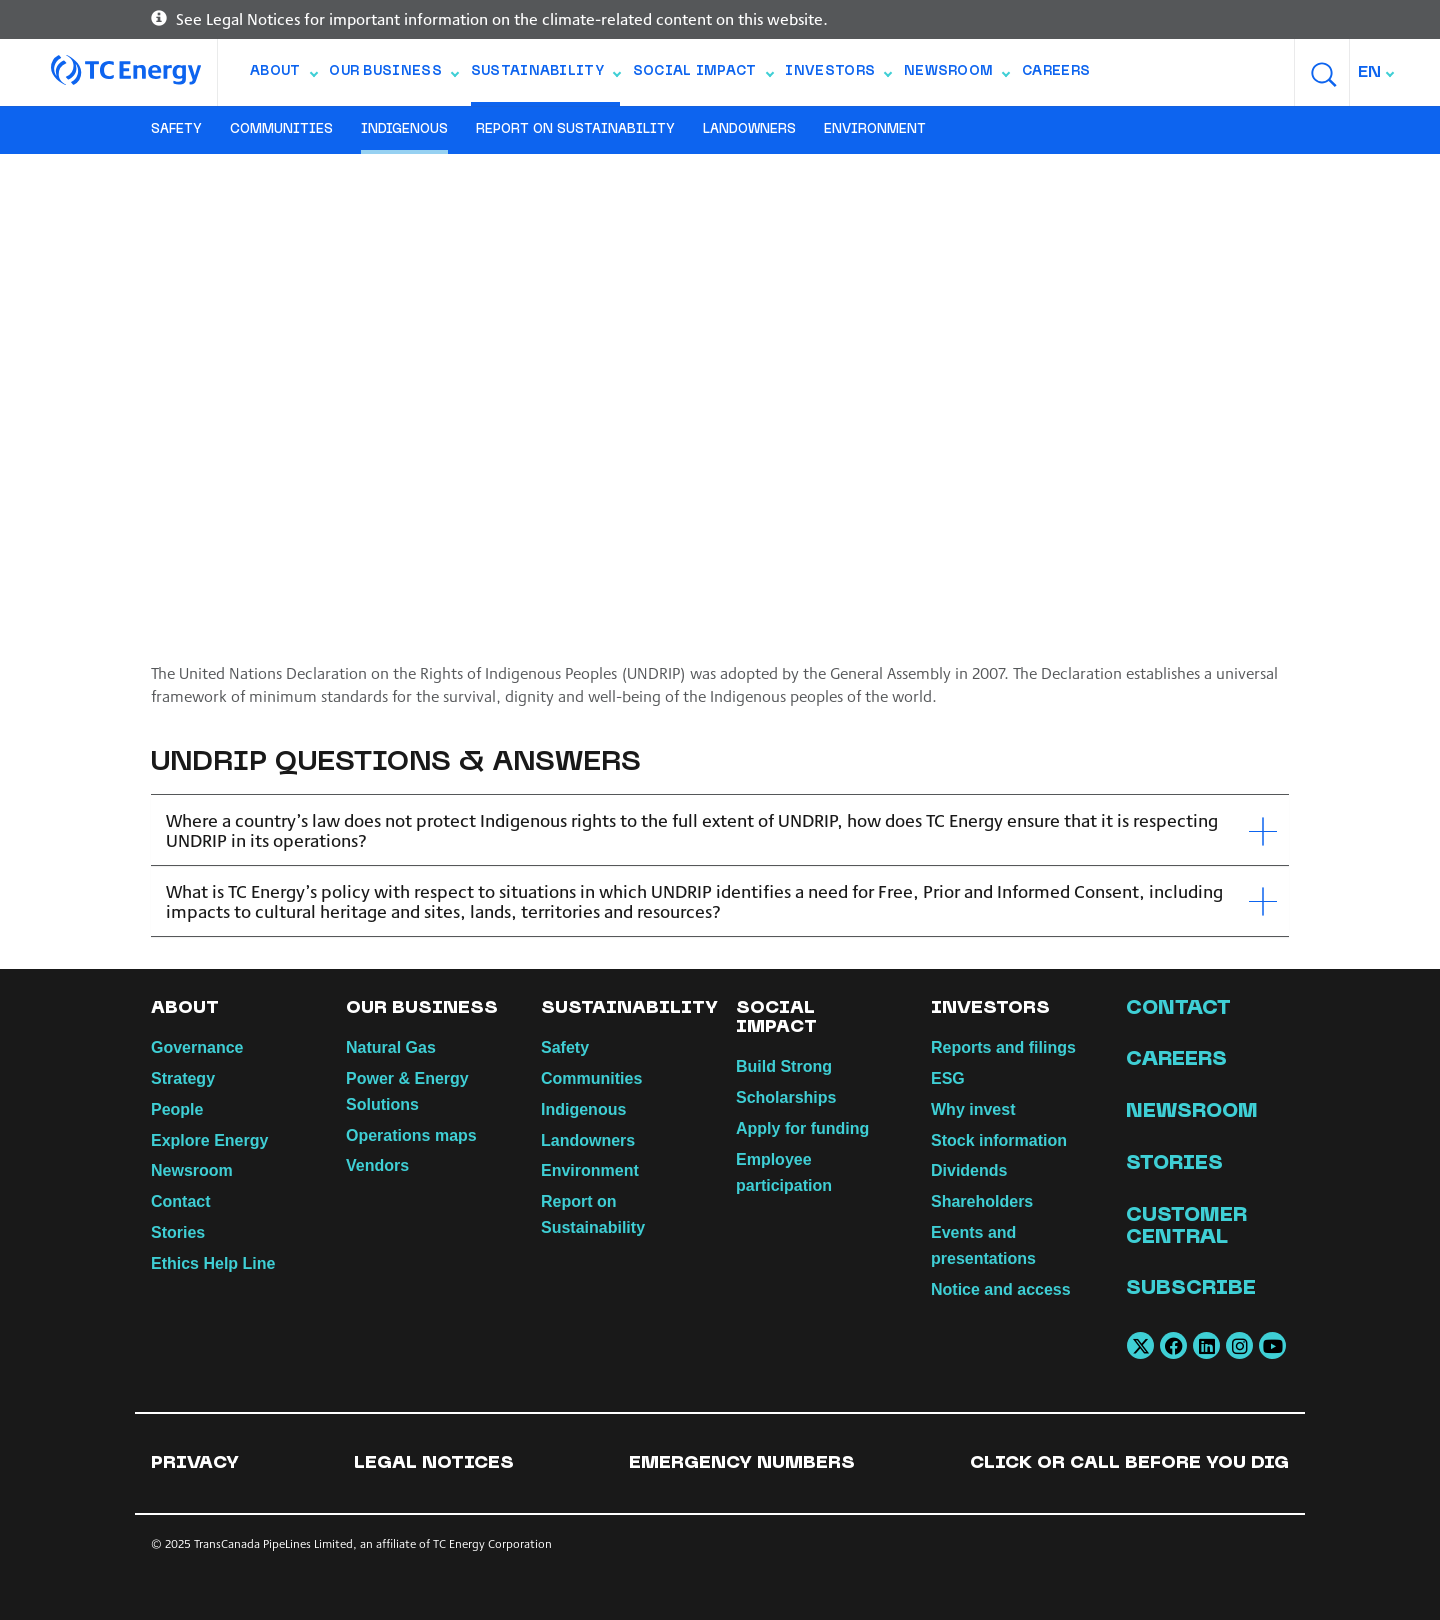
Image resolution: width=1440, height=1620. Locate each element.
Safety (176, 130)
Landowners (749, 130)
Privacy (195, 1463)
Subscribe (1191, 1289)
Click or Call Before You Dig (1129, 1463)
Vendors (377, 1165)
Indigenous (404, 130)
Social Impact (703, 76)
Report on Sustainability (575, 130)
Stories (178, 1232)
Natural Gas (391, 1047)
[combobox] (1377, 72)
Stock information (999, 1140)
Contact (181, 1201)
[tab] (720, 830)
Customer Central (1186, 1227)
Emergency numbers (742, 1463)
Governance (197, 1047)
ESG (948, 1078)
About (283, 76)
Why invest (973, 1109)
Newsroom (956, 76)
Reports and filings (1003, 1047)
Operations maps (411, 1135)
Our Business (393, 76)
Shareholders (982, 1201)
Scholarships (786, 1097)
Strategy (183, 1078)
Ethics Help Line (213, 1263)
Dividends (969, 1170)
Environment (875, 130)
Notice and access (1001, 1289)
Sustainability (545, 76)
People (177, 1109)
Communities (281, 130)
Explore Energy (209, 1140)
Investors (838, 76)
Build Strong (784, 1066)
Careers (1056, 72)
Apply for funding (802, 1128)
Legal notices (434, 1463)
